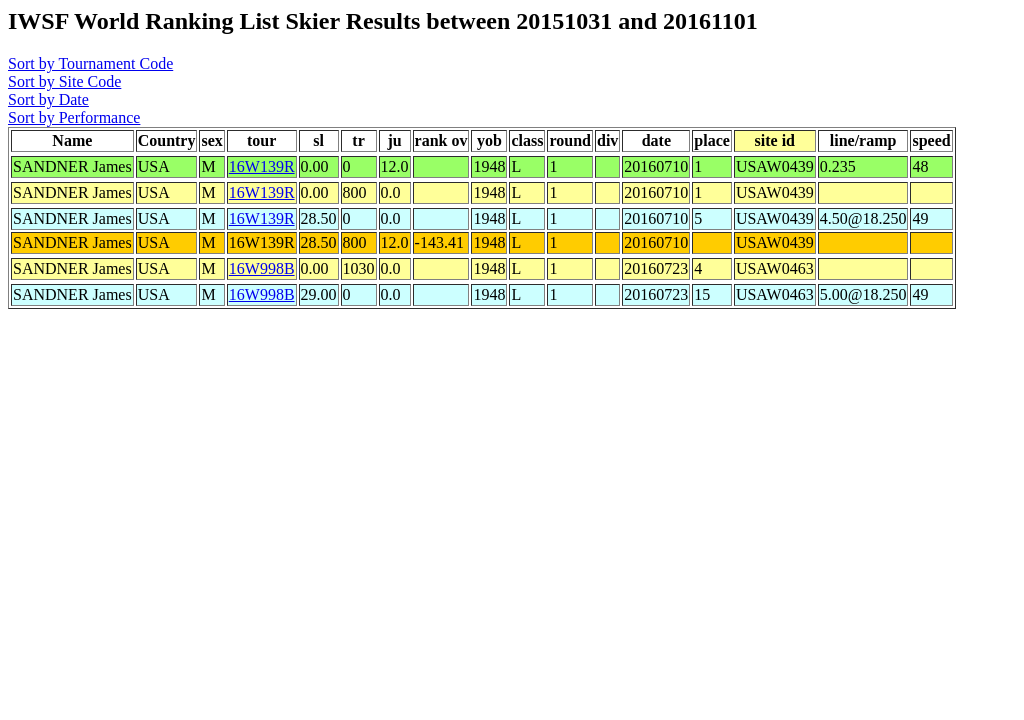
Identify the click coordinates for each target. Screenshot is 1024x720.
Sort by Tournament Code (90, 63)
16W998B (262, 268)
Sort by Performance (74, 117)
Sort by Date (48, 99)
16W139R (262, 166)
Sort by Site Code (64, 81)
